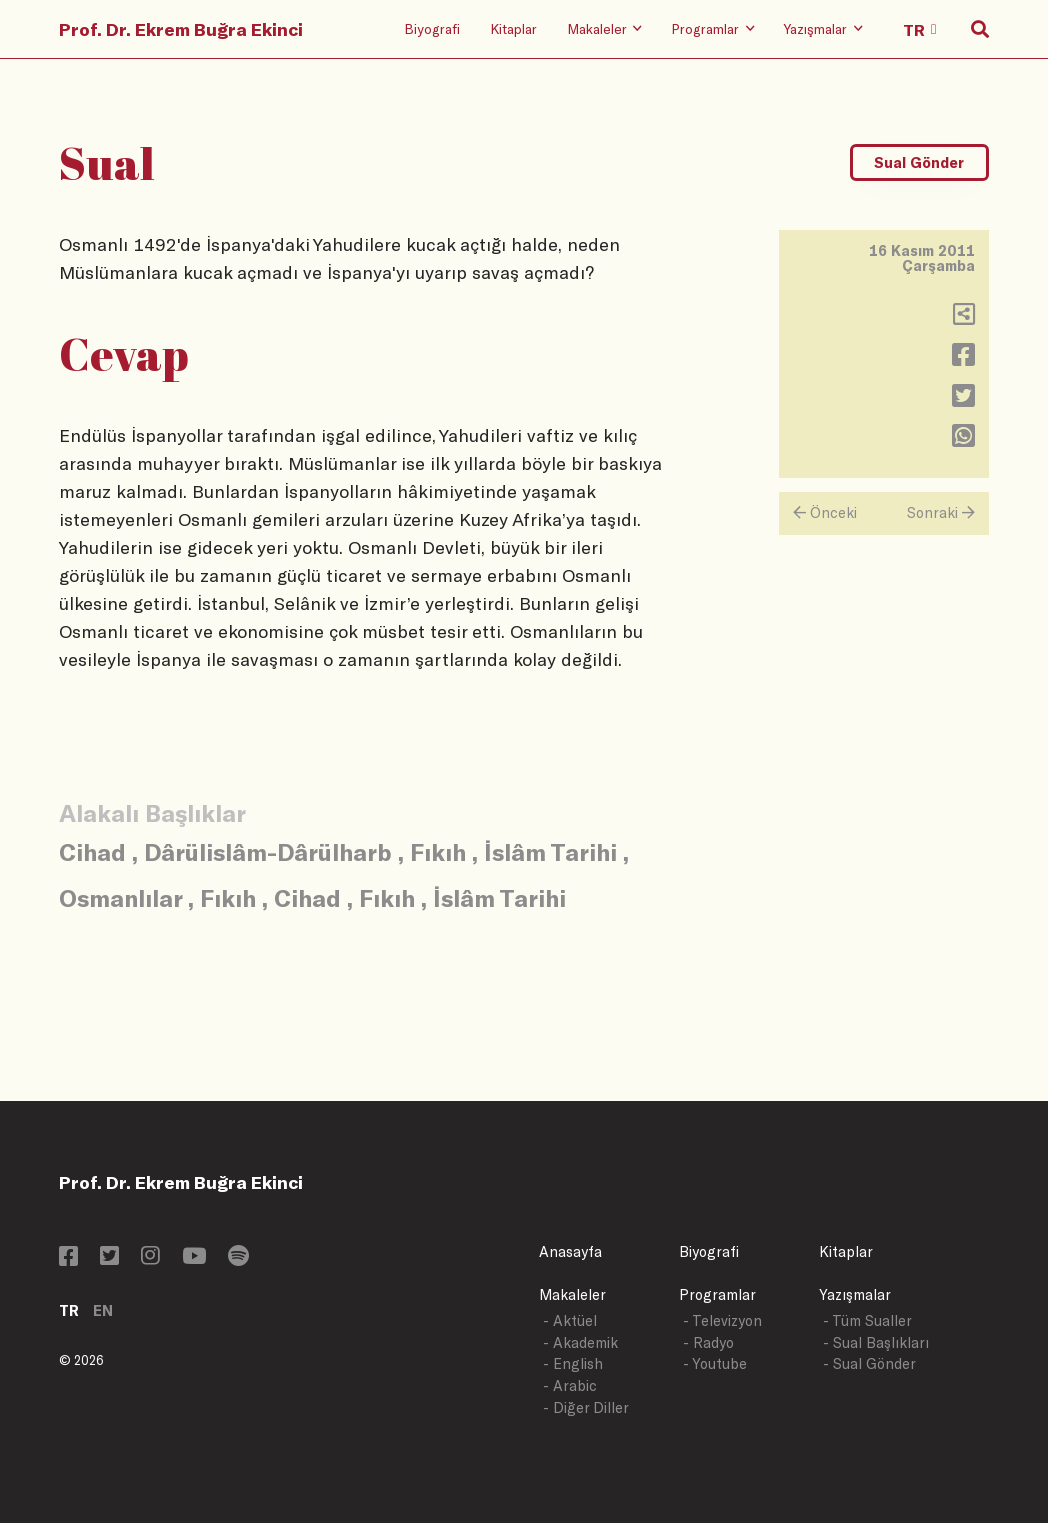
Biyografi (432, 28)
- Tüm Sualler (867, 1320)
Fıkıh (438, 851)
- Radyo (708, 1342)
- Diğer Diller (586, 1407)
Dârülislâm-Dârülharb (268, 851)
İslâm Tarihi (550, 851)
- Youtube (715, 1363)
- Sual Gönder (869, 1363)
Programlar (717, 1294)
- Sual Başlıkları (876, 1342)
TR (69, 1310)
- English (573, 1363)
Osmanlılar (120, 897)
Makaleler (572, 1294)
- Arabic (570, 1385)
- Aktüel (570, 1320)
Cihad (92, 851)
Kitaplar (513, 28)
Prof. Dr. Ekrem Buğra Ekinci (181, 29)
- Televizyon (722, 1320)
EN (103, 1310)
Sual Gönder (919, 162)
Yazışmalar (855, 1294)
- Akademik (580, 1342)
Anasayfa (570, 1251)
